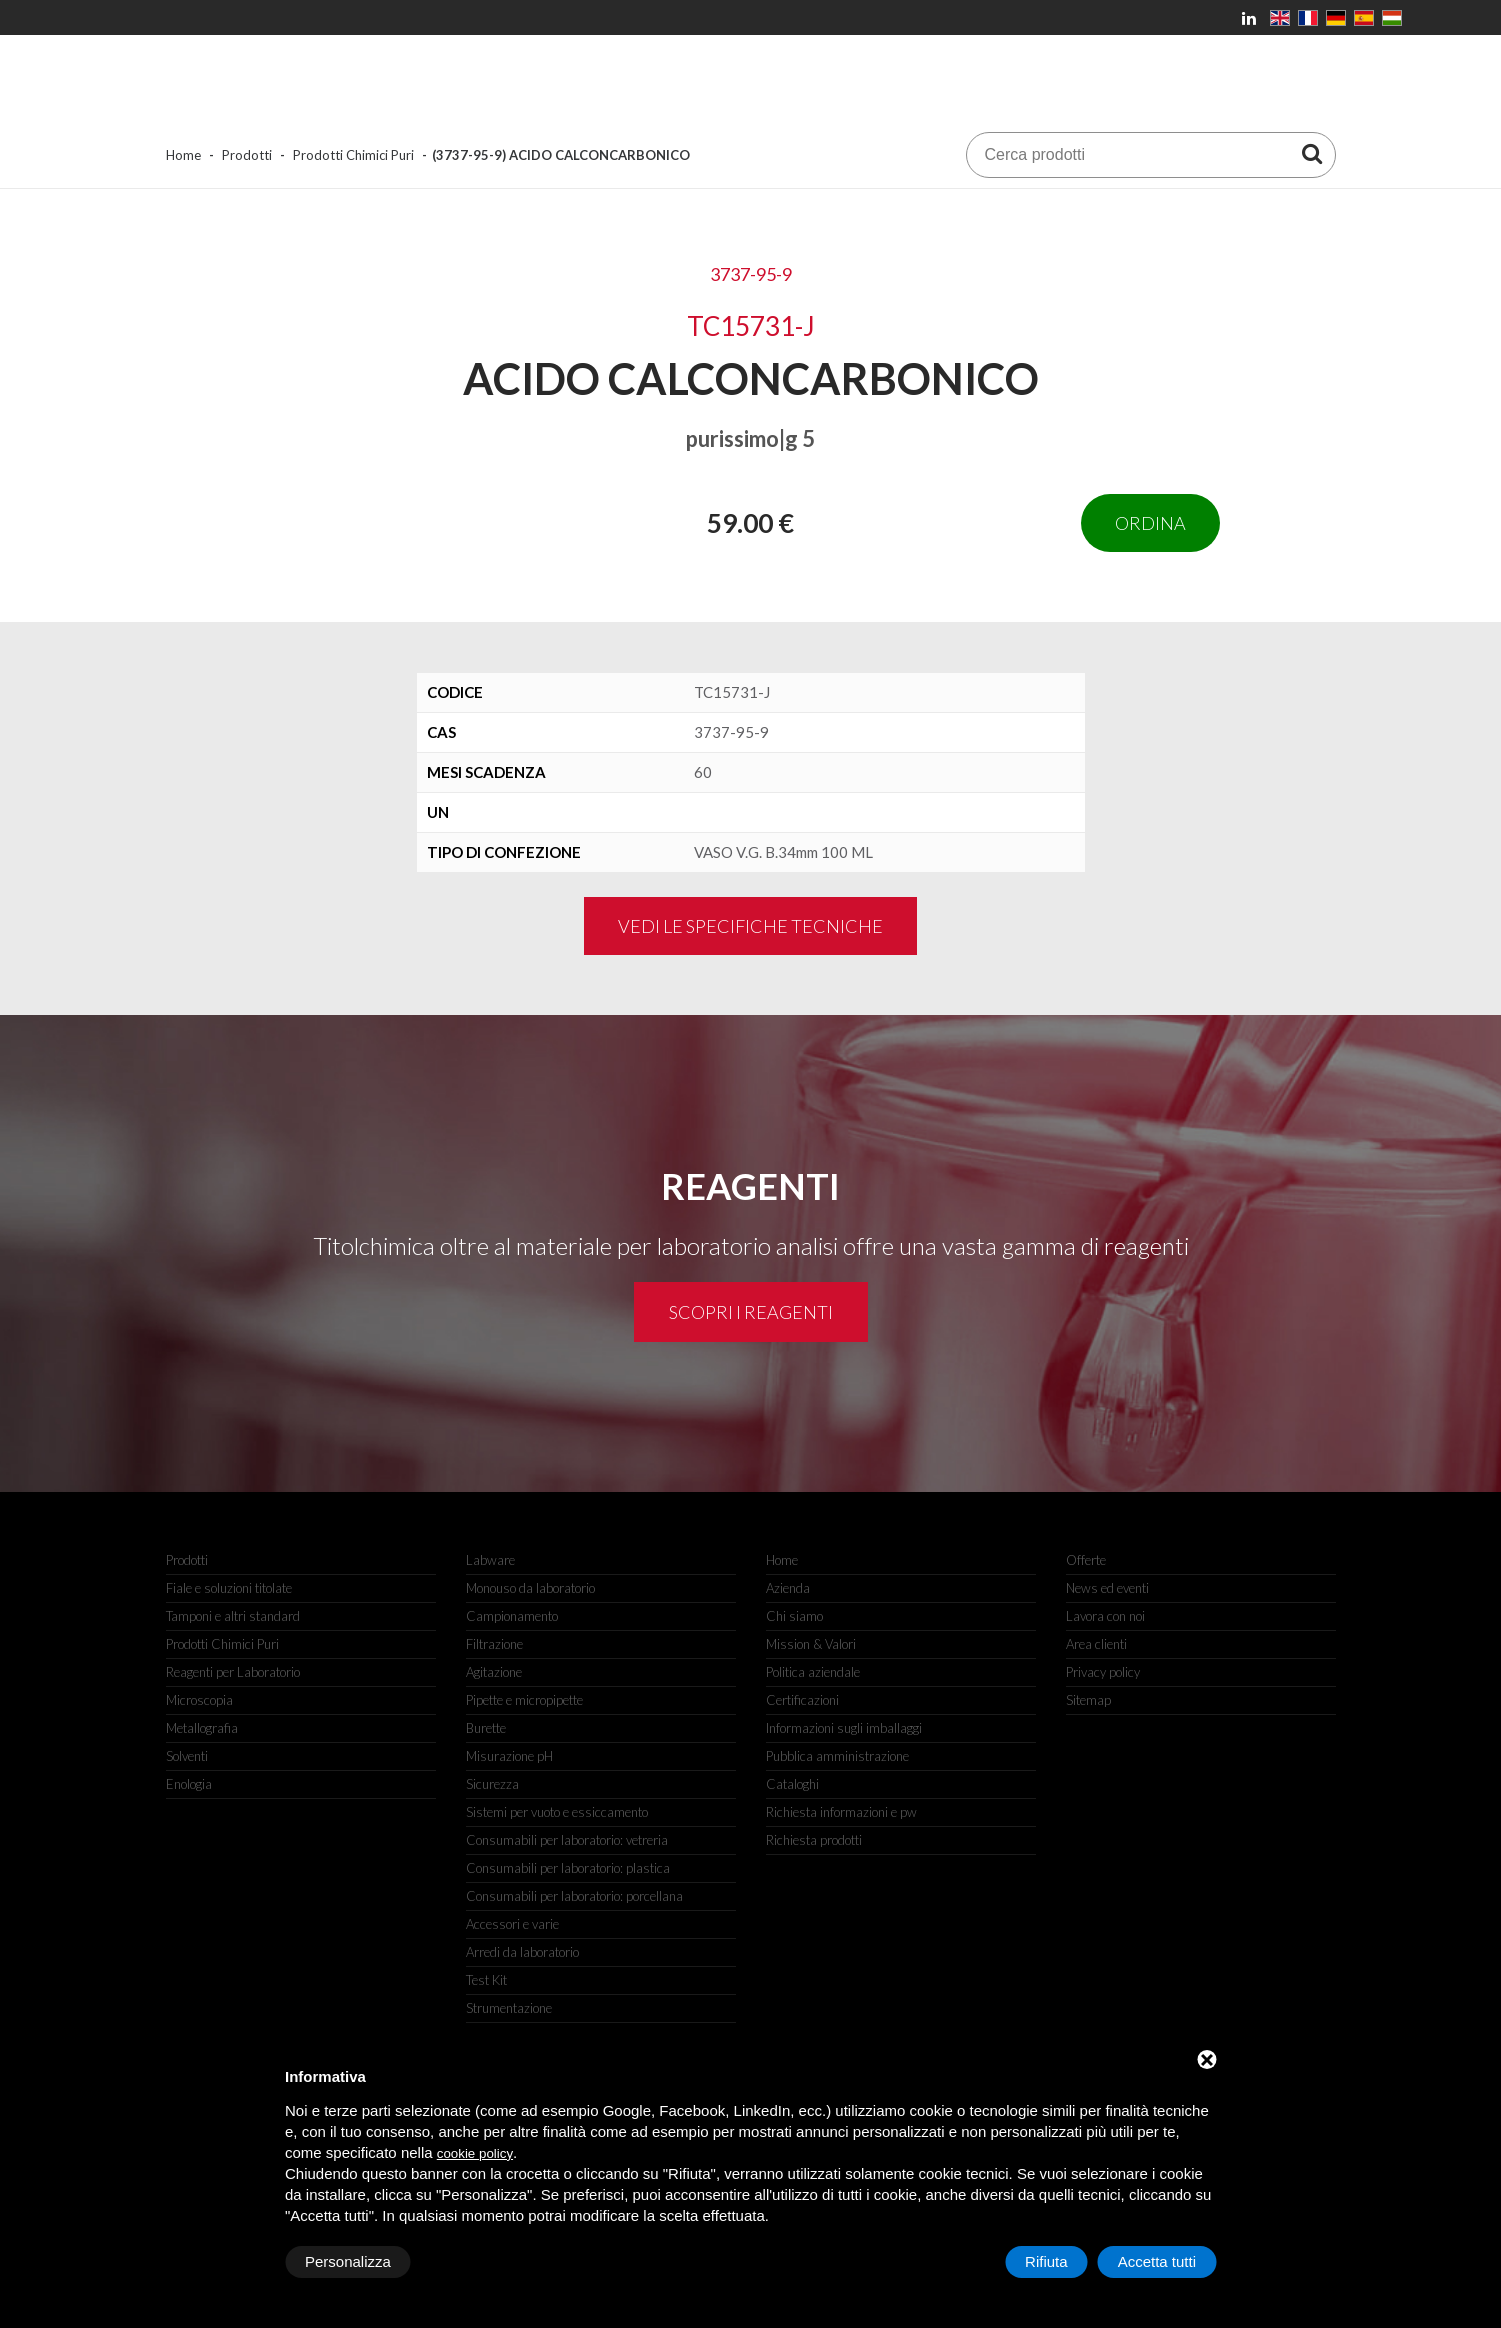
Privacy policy (1103, 1672)
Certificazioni (802, 1700)
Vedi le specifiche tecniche (750, 926)
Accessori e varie (512, 1924)
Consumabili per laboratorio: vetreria (567, 1840)
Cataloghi (792, 1784)
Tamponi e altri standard (233, 1616)
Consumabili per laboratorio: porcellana (574, 1896)
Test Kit (486, 1980)
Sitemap (1088, 1700)
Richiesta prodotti (814, 1840)
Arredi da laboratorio (522, 1952)
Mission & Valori (811, 1644)
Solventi (187, 1756)
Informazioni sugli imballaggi (844, 1728)
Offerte (1086, 1560)
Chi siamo (794, 1616)
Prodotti (247, 155)
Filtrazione (494, 1644)
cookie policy (475, 2153)
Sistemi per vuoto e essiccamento (557, 1812)
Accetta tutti (1157, 2261)
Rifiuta (1046, 2261)
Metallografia (202, 1728)
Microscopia (199, 1700)
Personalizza (348, 2261)
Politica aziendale (813, 1672)
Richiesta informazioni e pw (841, 1812)
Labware (490, 1560)
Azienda (788, 1588)
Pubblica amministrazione (837, 1756)
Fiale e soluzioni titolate (229, 1588)
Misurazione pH (509, 1756)
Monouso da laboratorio (530, 1588)
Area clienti (1096, 1644)
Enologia (189, 1784)
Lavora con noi (1105, 1616)
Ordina (1150, 523)
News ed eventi (1107, 1588)
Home (183, 155)
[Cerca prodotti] (1312, 153)
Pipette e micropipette (524, 1700)
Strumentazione (509, 2008)
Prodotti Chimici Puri (353, 155)
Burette (486, 1728)
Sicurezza (492, 1784)
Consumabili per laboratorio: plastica (568, 1868)
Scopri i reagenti (751, 1312)
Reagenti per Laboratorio (233, 1672)
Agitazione (494, 1672)
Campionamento (512, 1616)
